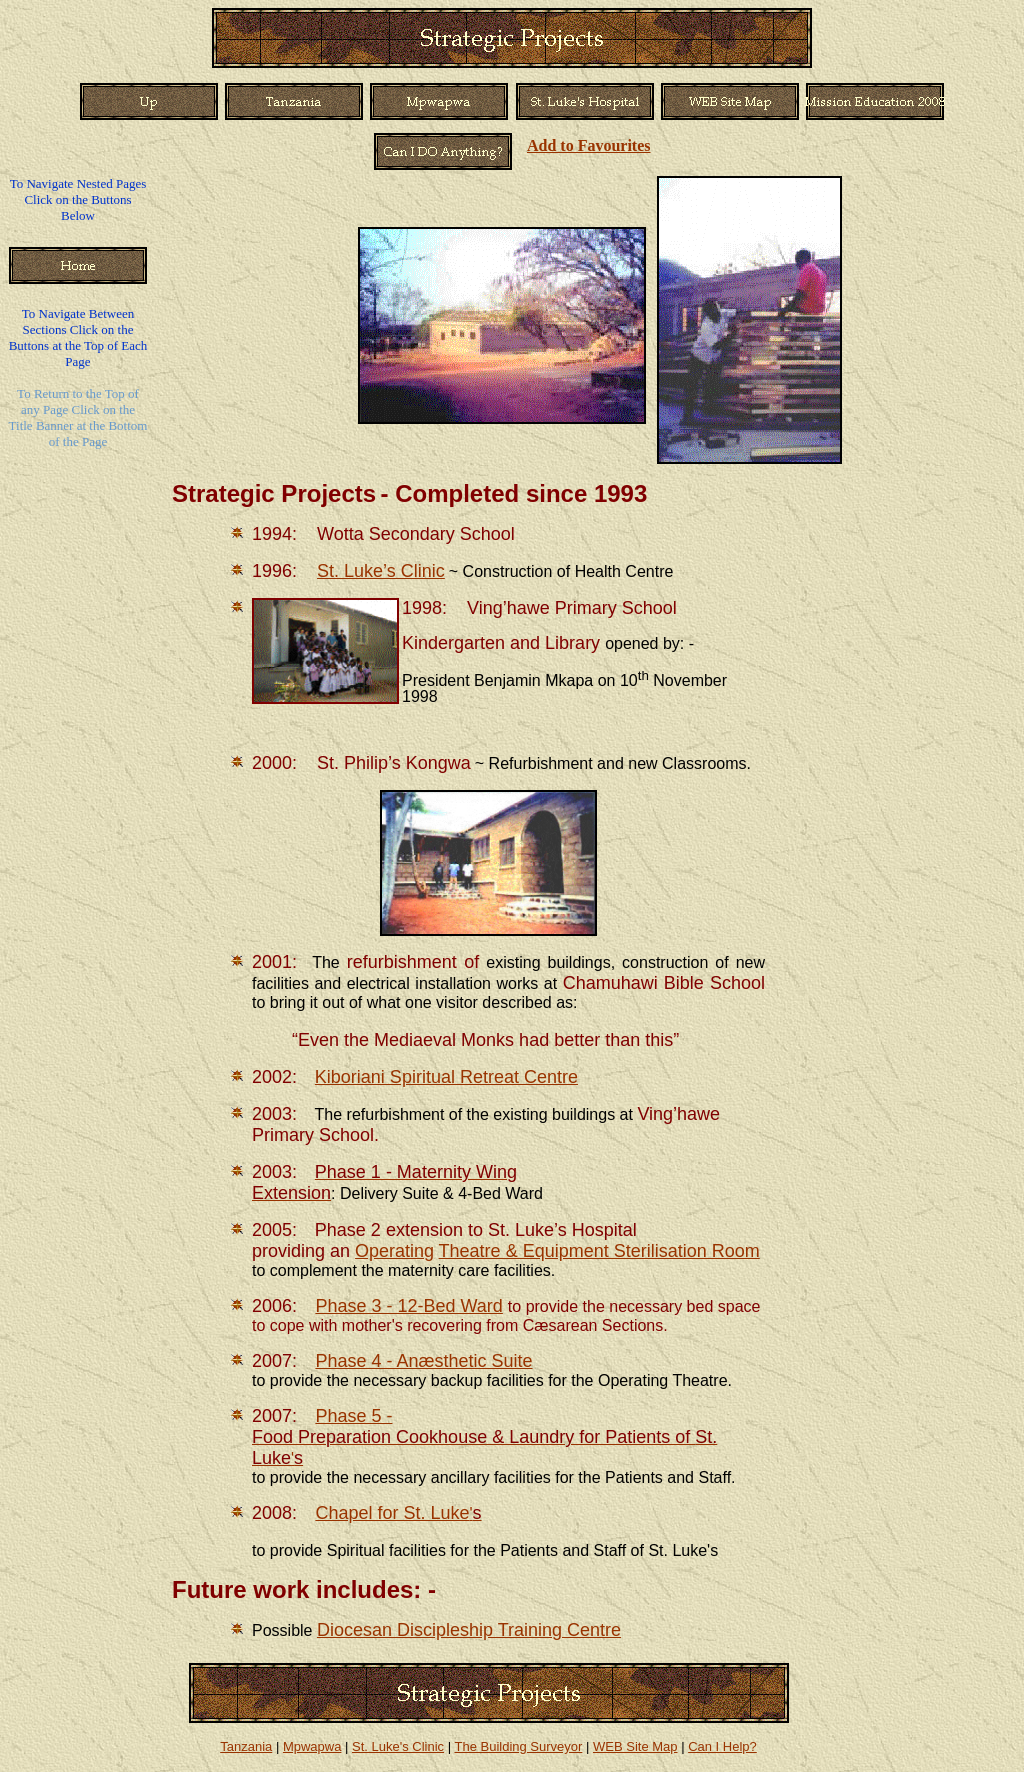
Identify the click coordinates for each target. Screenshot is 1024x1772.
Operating (394, 1251)
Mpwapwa (312, 1746)
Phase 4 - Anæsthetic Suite (423, 1361)
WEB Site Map (635, 1746)
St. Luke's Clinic (398, 1746)
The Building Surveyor (518, 1746)
